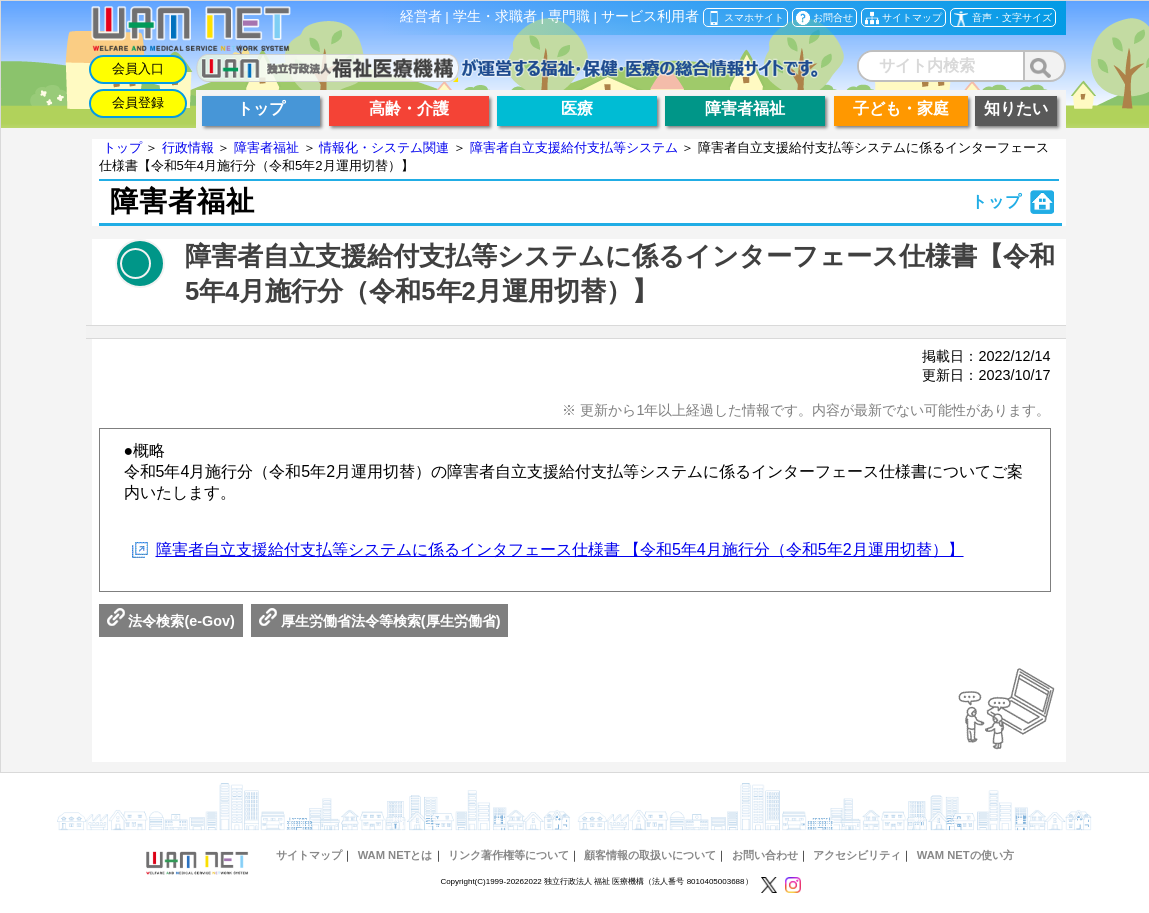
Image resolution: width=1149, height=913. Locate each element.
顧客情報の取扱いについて (650, 855)
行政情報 (188, 147)
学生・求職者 (495, 16)
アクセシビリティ (857, 855)
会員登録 (138, 102)
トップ (122, 147)
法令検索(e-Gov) (171, 621)
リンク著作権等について (508, 855)
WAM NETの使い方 (965, 855)
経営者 (421, 16)
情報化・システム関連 (384, 147)
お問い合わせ (765, 855)
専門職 (569, 16)
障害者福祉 (266, 147)
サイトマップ (309, 855)
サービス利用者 (650, 16)
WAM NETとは (395, 855)
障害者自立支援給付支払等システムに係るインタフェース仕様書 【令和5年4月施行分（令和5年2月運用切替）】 (560, 549)
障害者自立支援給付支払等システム (574, 147)
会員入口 (138, 68)
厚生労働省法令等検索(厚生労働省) (380, 621)
